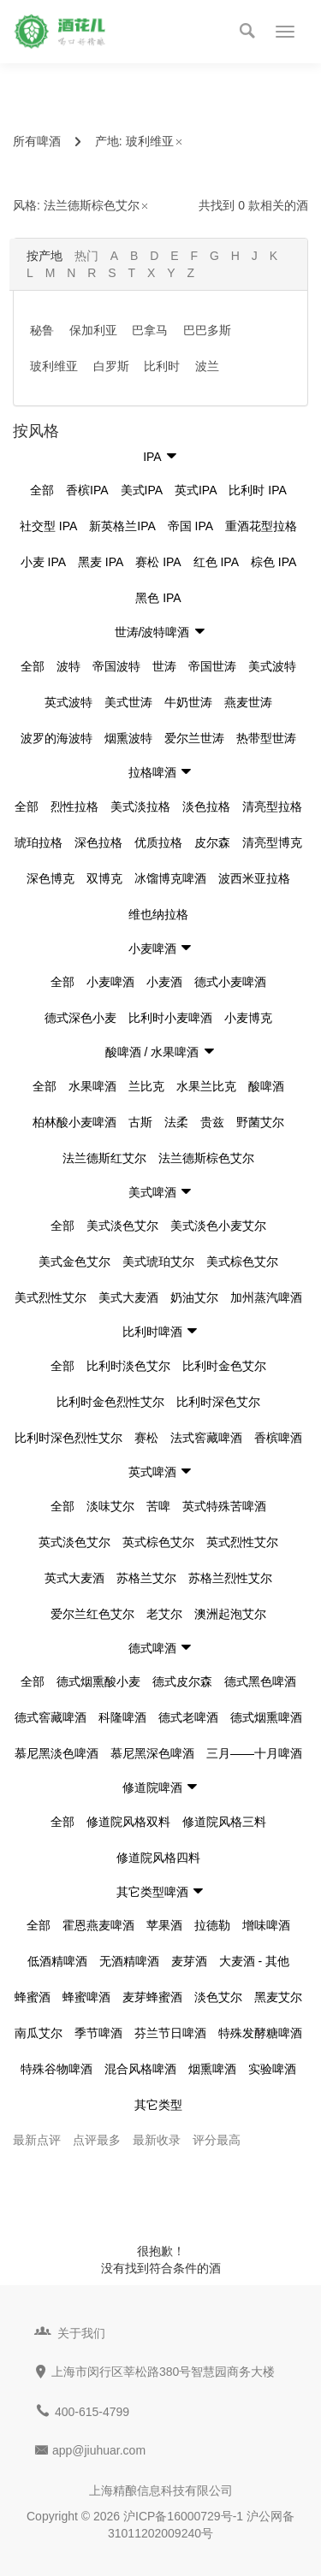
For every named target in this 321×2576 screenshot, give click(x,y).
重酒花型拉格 (261, 526)
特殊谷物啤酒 (56, 2069)
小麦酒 (164, 982)
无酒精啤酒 (129, 1961)
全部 (42, 490)
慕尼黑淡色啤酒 (56, 1753)
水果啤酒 (92, 1086)
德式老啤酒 (188, 1717)
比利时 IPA (257, 490)
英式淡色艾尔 (74, 1542)
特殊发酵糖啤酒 (260, 2033)
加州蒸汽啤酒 (266, 1297)
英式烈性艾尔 (242, 1542)
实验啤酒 (272, 2069)
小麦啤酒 (110, 982)
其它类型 (158, 2105)
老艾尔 (164, 1614)
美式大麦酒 (128, 1297)
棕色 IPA (273, 562)
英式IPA (196, 490)
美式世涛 (128, 702)
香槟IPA (87, 490)
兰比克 (146, 1086)
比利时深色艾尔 (218, 1402)
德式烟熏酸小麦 (98, 1681)
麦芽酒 (189, 1961)
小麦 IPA (43, 562)
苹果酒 (164, 1925)
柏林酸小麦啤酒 (74, 1122)
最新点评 (37, 2140)
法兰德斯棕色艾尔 (97, 205)
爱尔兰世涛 (194, 738)
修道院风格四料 (158, 1857)
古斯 (140, 1122)
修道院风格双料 (128, 1822)
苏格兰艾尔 (146, 1578)
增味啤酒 (266, 1925)
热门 (86, 256)
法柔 (176, 1122)
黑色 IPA (158, 598)
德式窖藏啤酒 (50, 1717)
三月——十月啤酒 (254, 1753)
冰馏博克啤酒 (170, 878)
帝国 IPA (190, 526)
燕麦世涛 (248, 702)
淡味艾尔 (110, 1506)
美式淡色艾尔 (122, 1225)
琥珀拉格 (38, 842)
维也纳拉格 (158, 914)
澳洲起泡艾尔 (230, 1614)
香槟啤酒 (278, 1438)
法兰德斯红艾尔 (104, 1158)
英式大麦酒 (74, 1578)
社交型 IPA (48, 526)
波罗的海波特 (56, 738)
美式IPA (142, 490)
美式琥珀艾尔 (158, 1261)
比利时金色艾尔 (224, 1366)
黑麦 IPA (100, 562)
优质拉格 (158, 842)
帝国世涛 (212, 666)
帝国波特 (116, 666)
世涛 (164, 666)
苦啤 (158, 1506)
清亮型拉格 (272, 806)
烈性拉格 (74, 806)
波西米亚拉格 (254, 878)
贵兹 (212, 1122)
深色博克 (50, 878)
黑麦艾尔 (278, 1997)
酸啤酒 (266, 1086)
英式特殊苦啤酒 (224, 1506)
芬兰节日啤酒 (170, 2033)
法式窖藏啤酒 (206, 1438)
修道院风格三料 (224, 1822)
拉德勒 (212, 1925)
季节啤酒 (98, 2033)
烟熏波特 (128, 738)
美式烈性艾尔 (50, 1297)
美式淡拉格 (140, 806)
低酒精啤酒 (57, 1961)
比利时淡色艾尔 (128, 1366)
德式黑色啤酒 (260, 1681)
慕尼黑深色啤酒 (152, 1753)
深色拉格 (98, 842)
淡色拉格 (206, 806)
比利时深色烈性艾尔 (68, 1438)
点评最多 (97, 2140)
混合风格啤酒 (140, 2069)
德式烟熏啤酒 (266, 1717)
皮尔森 (212, 842)
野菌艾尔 (260, 1122)
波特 (68, 666)
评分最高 (217, 2140)
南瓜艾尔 (38, 2033)
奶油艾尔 (194, 1297)
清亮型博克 (272, 842)
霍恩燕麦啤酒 (98, 1925)
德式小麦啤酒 (230, 982)
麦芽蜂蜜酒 (152, 1997)
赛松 (146, 1438)
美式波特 (272, 666)
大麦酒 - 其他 (254, 1961)
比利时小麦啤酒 (170, 1018)
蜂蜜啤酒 (86, 1997)
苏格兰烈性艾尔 (230, 1578)
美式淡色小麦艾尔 (218, 1225)
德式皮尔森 (182, 1681)
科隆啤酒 (122, 1717)
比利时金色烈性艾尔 (110, 1402)
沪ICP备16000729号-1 (183, 2516)
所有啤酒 (37, 141)
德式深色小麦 (80, 1018)
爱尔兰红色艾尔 (92, 1614)
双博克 (104, 878)
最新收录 (157, 2140)
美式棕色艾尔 (242, 1261)
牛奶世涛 (188, 702)
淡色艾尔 (218, 1997)
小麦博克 (248, 1018)
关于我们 (81, 2333)
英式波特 (68, 702)
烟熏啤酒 (212, 2069)
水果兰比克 (206, 1086)
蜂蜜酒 (33, 1997)
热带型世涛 (266, 738)
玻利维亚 (155, 141)
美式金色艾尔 (74, 1261)
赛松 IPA (158, 562)
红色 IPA (216, 562)
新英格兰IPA (122, 526)
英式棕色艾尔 (158, 1542)
